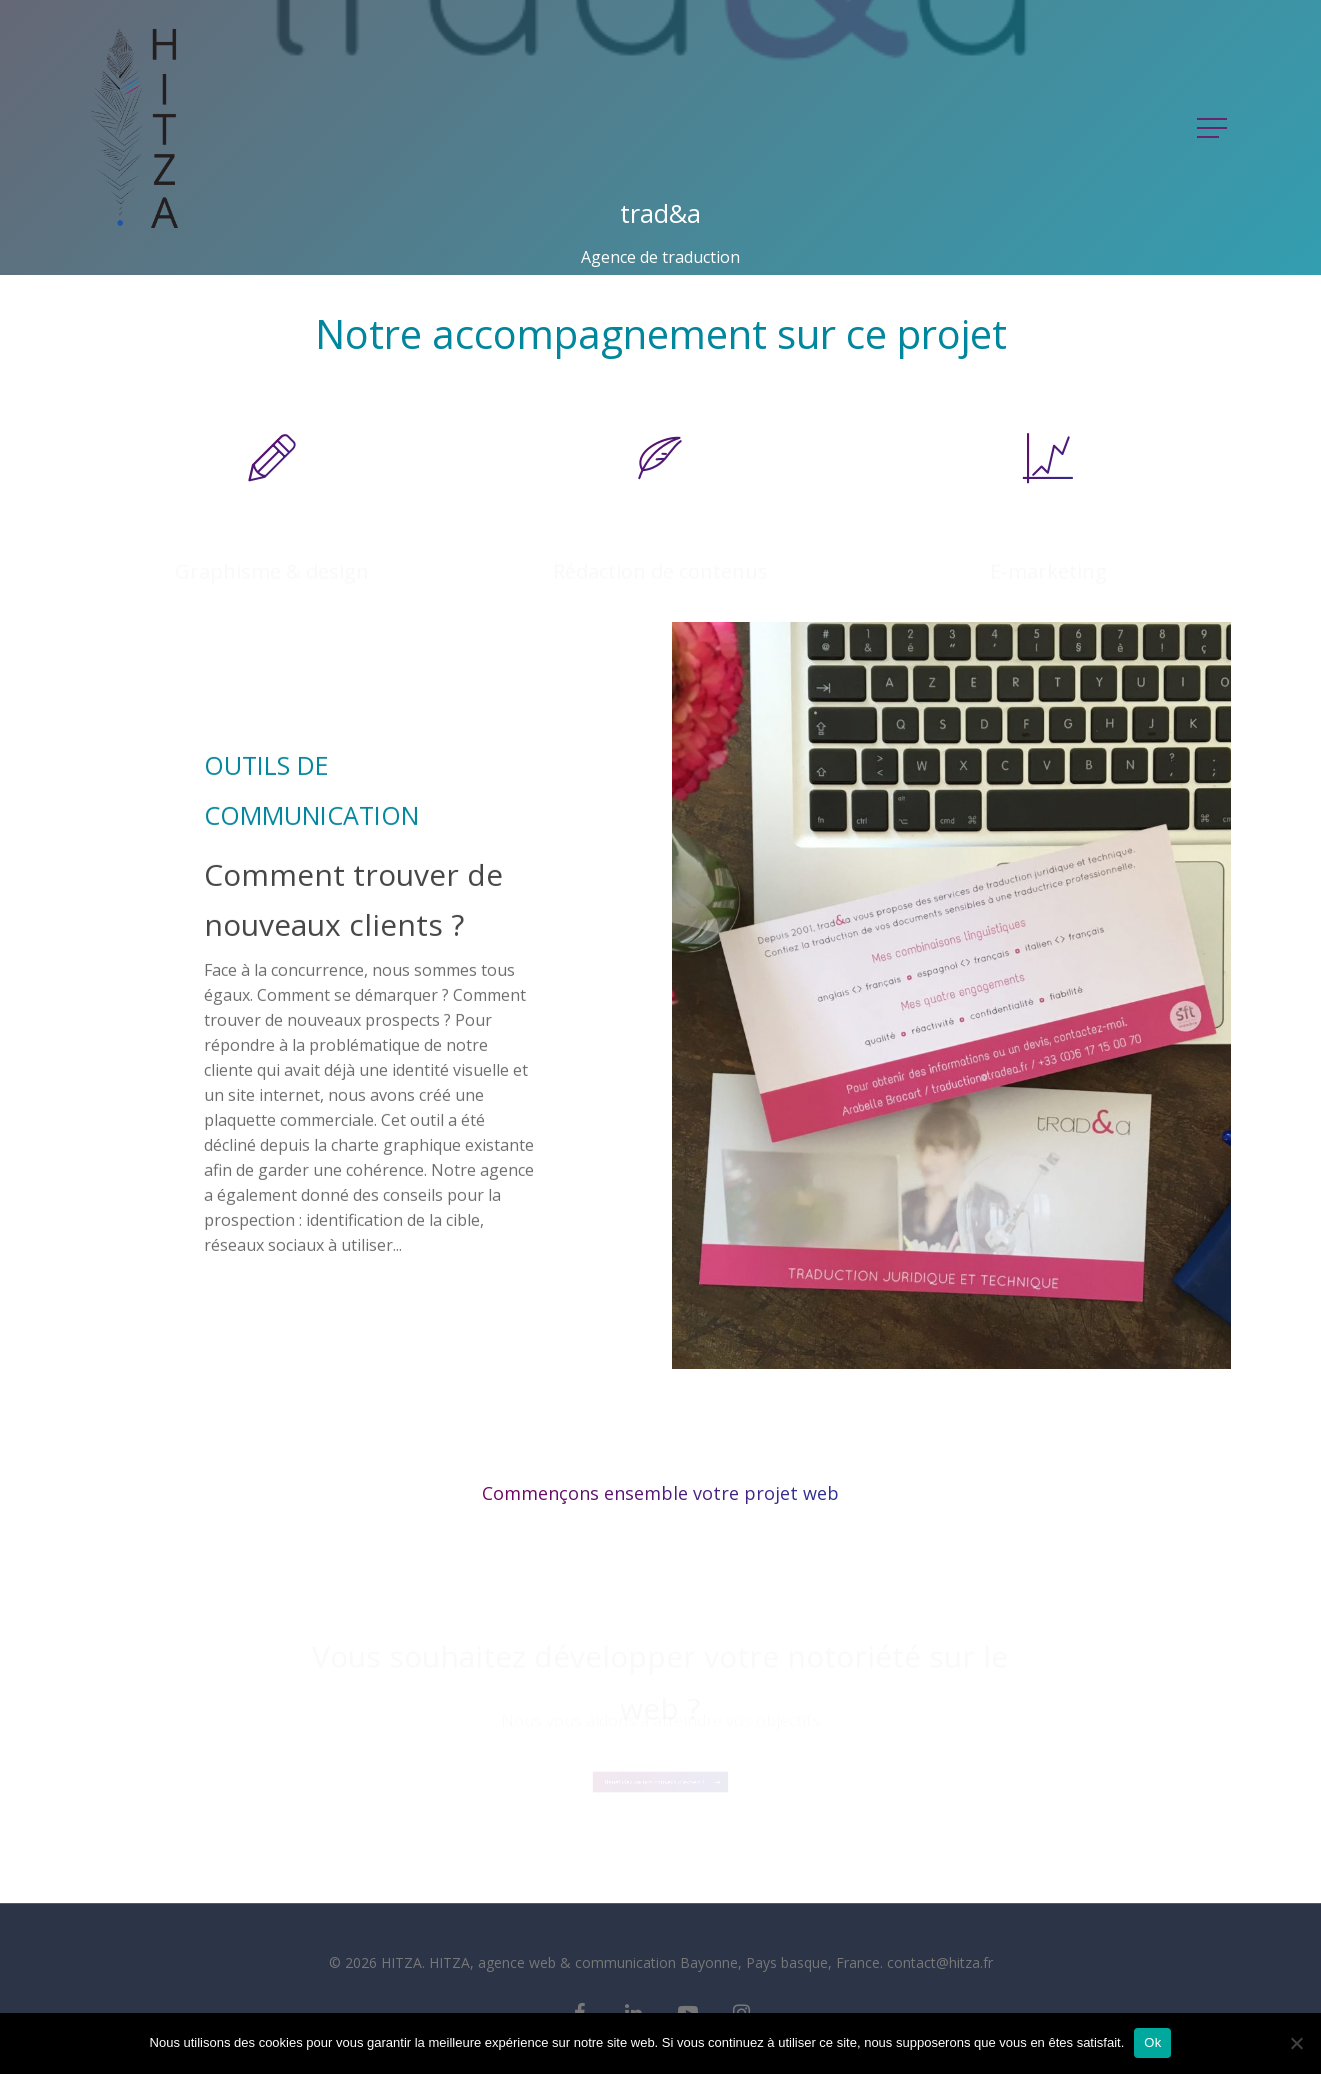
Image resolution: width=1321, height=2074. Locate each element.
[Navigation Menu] (1214, 128)
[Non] (1296, 2043)
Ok (1152, 2042)
